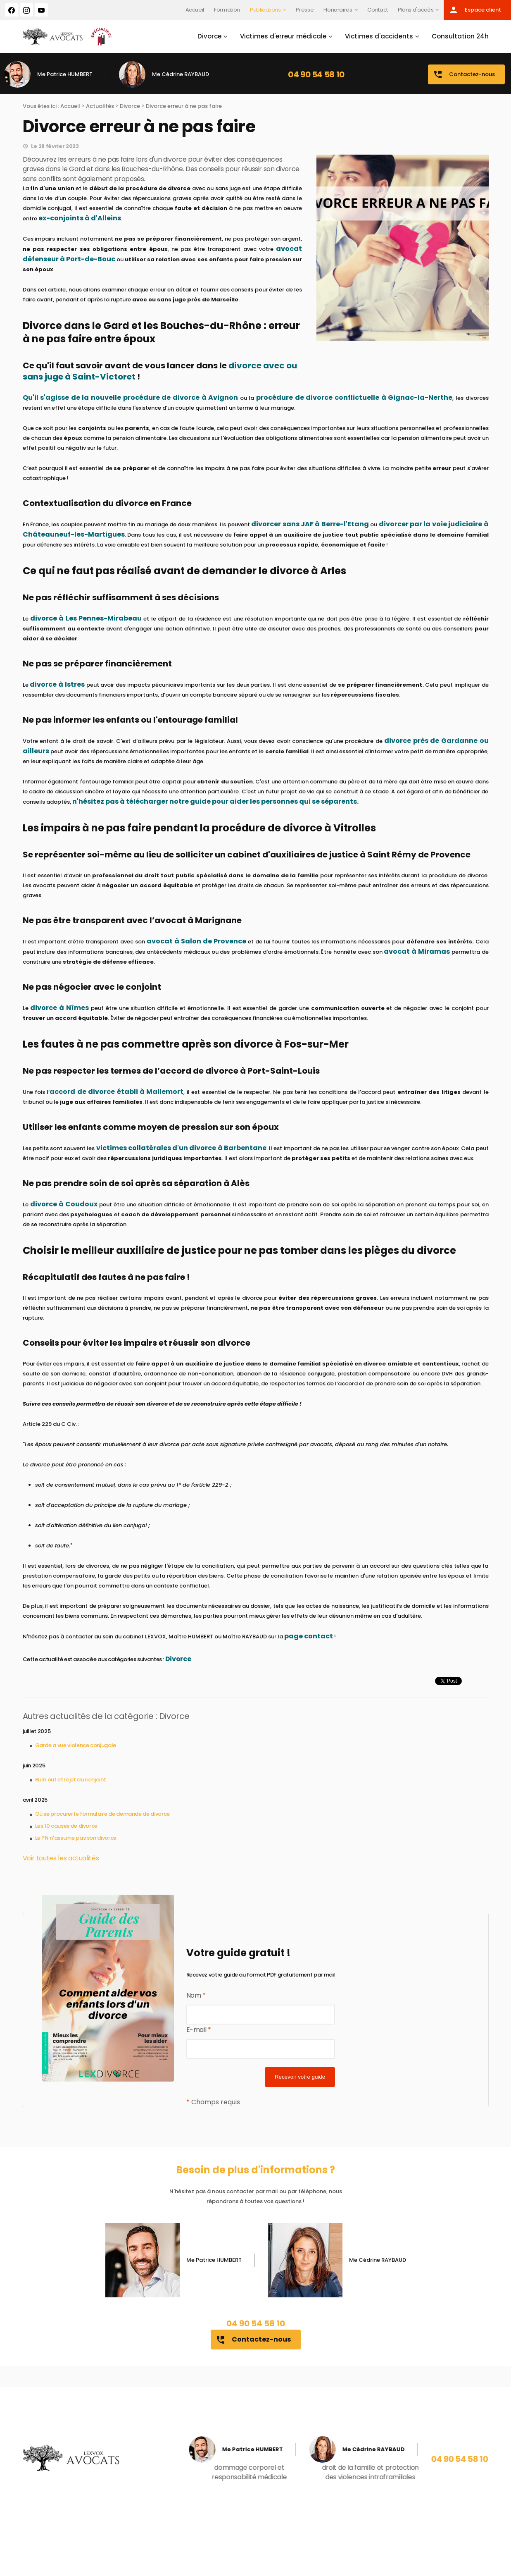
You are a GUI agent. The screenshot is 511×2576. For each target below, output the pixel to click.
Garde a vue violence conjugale (75, 1745)
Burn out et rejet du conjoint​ (70, 1779)
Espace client (475, 10)
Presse (305, 10)
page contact (308, 1636)
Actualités (100, 106)
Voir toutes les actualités (61, 1858)
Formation (227, 10)
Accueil (194, 10)
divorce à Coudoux (63, 1204)
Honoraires (337, 10)
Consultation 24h (460, 36)
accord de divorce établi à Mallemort (116, 1091)
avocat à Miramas (417, 951)
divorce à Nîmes (59, 1007)
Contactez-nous (464, 74)
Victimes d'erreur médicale (283, 36)
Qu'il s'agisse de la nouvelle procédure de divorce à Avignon (130, 397)
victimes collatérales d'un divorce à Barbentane (181, 1148)
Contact (377, 10)
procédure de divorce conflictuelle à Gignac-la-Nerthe (354, 397)
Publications (265, 10)
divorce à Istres (57, 684)
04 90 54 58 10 (316, 74)
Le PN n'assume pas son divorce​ (75, 1838)
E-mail (198, 2029)
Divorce (209, 36)
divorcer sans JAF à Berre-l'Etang (310, 524)
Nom (196, 1995)
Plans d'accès (415, 10)
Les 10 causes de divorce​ (66, 1826)
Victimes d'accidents (379, 36)
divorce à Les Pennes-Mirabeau (86, 618)
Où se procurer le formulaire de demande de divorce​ (102, 1814)
